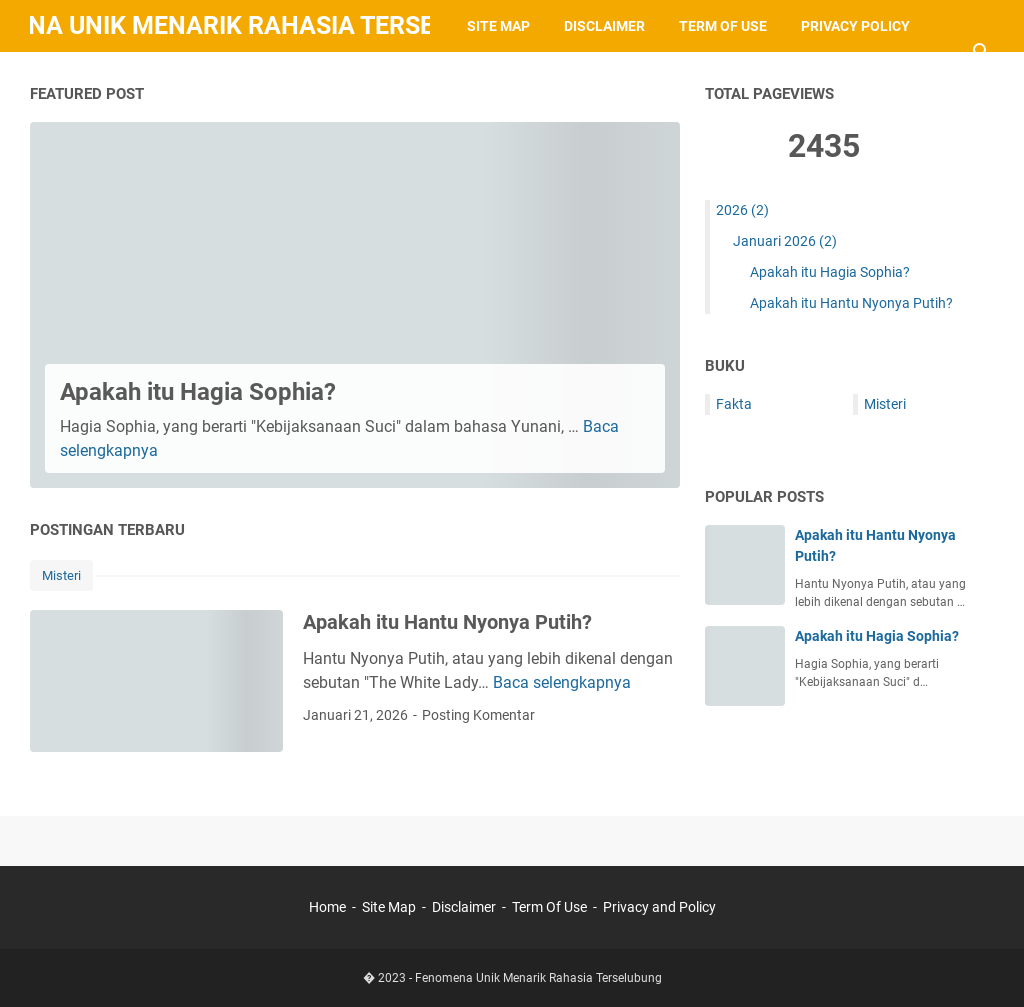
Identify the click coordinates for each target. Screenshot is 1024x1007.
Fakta (734, 404)
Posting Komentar (478, 715)
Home (329, 907)
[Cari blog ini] (982, 52)
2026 (742, 210)
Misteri (61, 575)
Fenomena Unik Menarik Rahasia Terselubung (538, 978)
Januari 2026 (785, 241)
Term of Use (723, 26)
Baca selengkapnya (562, 682)
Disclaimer (604, 26)
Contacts (83, 78)
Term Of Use (549, 907)
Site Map (498, 26)
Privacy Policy (855, 26)
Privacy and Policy (659, 907)
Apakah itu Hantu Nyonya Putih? (447, 622)
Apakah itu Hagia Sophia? (198, 392)
